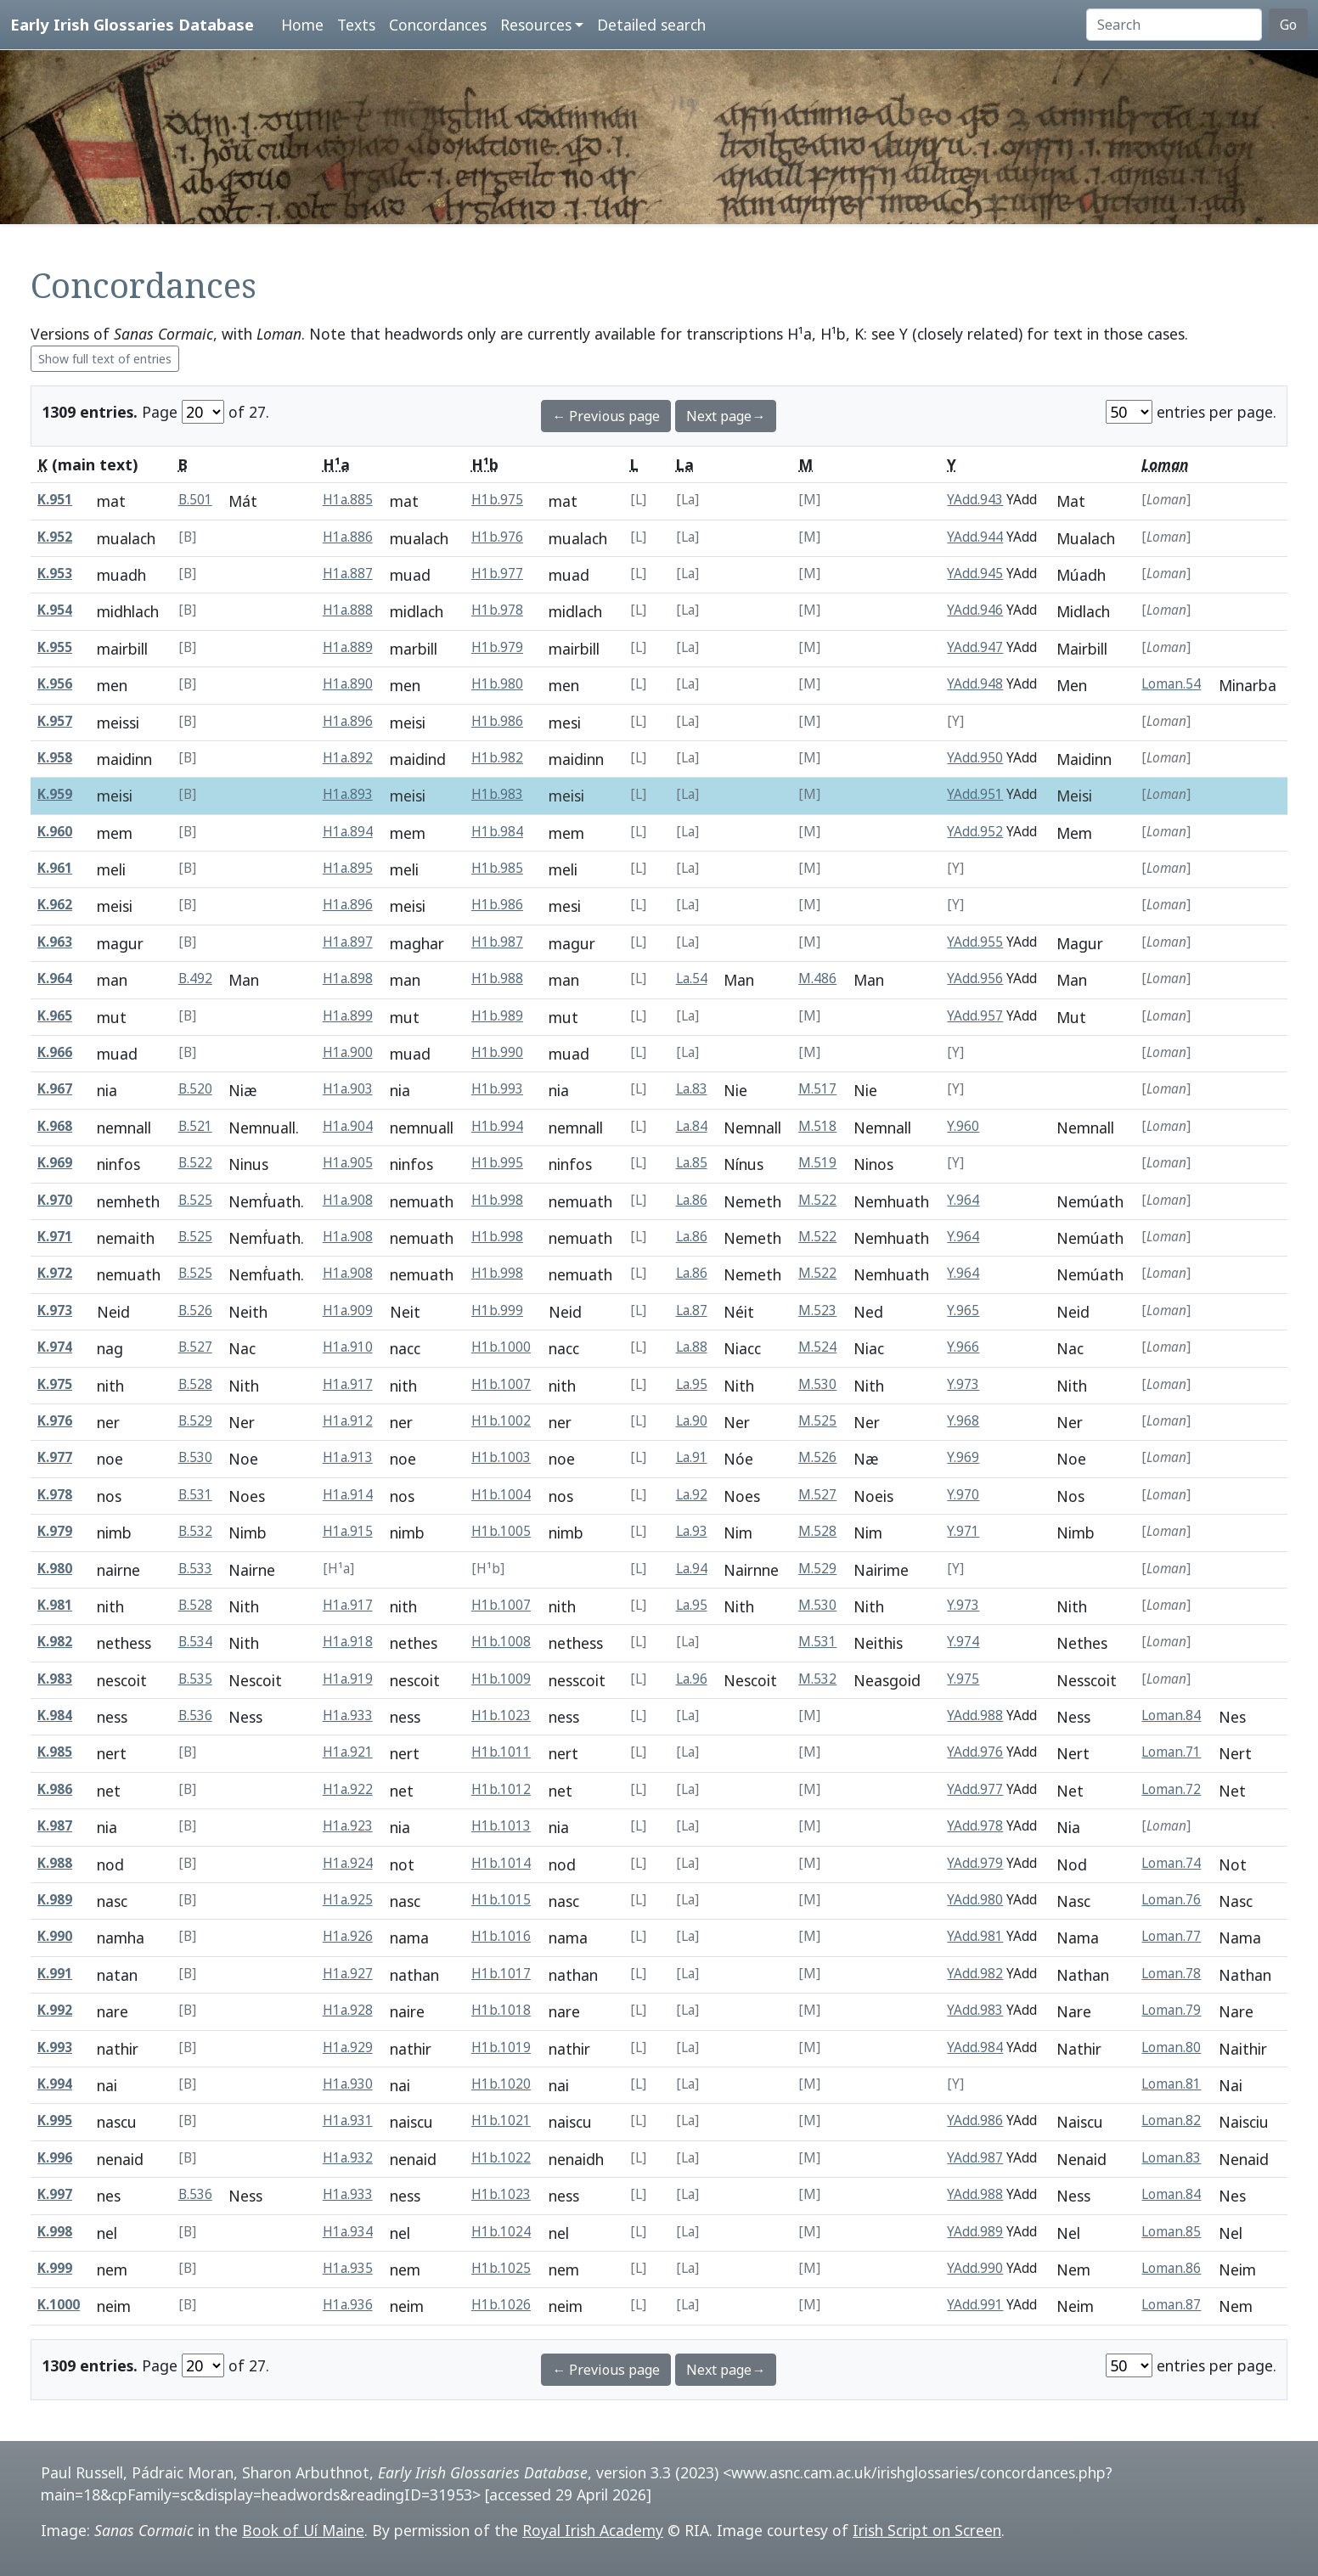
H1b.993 (497, 1089)
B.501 (195, 500)
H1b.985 (497, 868)
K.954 (54, 610)
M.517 (817, 1089)
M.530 (817, 1384)
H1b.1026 (501, 2305)
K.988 (54, 1863)
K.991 (54, 1974)
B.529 (195, 1421)
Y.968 (963, 1421)
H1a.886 (348, 537)
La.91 (691, 1457)
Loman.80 (1171, 2047)
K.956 (54, 684)
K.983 (54, 1679)
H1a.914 (348, 1495)
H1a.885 (348, 500)
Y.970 (963, 1495)
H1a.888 (348, 610)
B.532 (195, 1531)
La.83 (691, 1089)
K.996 (54, 2158)
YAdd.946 (975, 610)
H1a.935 (348, 2268)
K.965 (54, 1016)
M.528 (817, 1531)
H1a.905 (348, 1163)
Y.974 (963, 1642)
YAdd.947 (975, 647)
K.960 (54, 832)
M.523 (817, 1310)
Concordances (438, 24)
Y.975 (963, 1679)
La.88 (691, 1347)
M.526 (817, 1457)
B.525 (195, 1200)
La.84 (691, 1126)
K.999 (54, 2268)
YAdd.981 (975, 1936)
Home (302, 24)
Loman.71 (1171, 1752)
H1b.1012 (501, 1789)
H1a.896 (348, 721)
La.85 (691, 1163)
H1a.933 (348, 1715)
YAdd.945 (975, 573)
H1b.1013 (501, 1826)
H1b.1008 (501, 1642)
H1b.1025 (501, 2268)
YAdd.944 (975, 537)
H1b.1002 (501, 1421)
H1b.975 (497, 500)
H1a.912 (348, 1421)
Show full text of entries (105, 359)
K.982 (54, 1642)
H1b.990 (497, 1052)
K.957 (54, 721)
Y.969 (963, 1457)
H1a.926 (348, 1936)
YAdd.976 (975, 1752)
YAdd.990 (975, 2268)
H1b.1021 (501, 2120)
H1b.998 (497, 1200)
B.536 (195, 1715)
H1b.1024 (501, 2232)
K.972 (54, 1273)
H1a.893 (348, 794)
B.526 (195, 1310)
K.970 (54, 1200)
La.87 (691, 1310)
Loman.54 (1171, 684)
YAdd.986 (975, 2120)
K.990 (54, 1936)
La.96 (691, 1679)
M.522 (817, 1200)
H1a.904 (348, 1126)
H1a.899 (348, 1016)
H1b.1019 (501, 2047)
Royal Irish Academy (592, 2530)
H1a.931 (348, 2120)
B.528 (195, 1384)
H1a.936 (348, 2305)
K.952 (54, 537)
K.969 (54, 1163)
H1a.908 (348, 1200)
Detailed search (651, 24)
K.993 (54, 2047)
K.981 (54, 1605)
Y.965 (963, 1310)
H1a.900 (348, 1052)
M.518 (817, 1126)
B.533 (195, 1569)
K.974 (54, 1347)
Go (1288, 24)
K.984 (54, 1715)
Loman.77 (1171, 1936)
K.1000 (58, 2305)
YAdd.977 (975, 1789)
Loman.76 (1171, 1900)
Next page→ (725, 416)
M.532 (817, 1679)
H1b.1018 (501, 2010)
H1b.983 (497, 794)
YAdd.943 (975, 500)
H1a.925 (348, 1900)
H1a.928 (348, 2010)
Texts (356, 24)
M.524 (817, 1347)
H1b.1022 (501, 2158)
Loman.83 (1171, 2158)
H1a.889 (348, 647)
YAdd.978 (975, 1826)
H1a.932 (348, 2158)
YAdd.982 (975, 1974)
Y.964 (963, 1200)
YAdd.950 (975, 758)
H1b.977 (497, 573)
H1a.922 (348, 1789)
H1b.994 (497, 1126)
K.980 (54, 1569)
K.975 (54, 1384)
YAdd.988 (975, 1715)
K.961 (54, 868)
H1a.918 (348, 1642)
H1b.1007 (501, 1384)
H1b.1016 (501, 1936)
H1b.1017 (501, 1974)
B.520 (195, 1089)
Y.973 (963, 1384)
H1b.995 (497, 1163)
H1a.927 (348, 1974)
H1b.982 (497, 758)
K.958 (54, 758)
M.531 (817, 1642)
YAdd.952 (975, 832)
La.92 (691, 1495)
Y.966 (963, 1347)
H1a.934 (348, 2232)
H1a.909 (348, 1310)
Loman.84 (1171, 1715)
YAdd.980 (975, 1900)
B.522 (195, 1163)
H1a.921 (348, 1752)
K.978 (54, 1495)
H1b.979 (497, 647)
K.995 (54, 2120)
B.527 (195, 1347)
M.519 (817, 1163)
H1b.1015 (501, 1900)
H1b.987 (497, 942)
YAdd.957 (975, 1016)
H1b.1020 (501, 2084)
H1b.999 (497, 1310)
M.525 (817, 1421)
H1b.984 (497, 832)
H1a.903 (348, 1089)
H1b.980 (497, 684)
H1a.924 (348, 1863)
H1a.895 (348, 868)
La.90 (691, 1421)
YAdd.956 (975, 978)
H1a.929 (348, 2047)
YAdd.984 (975, 2047)
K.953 (54, 573)
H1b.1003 (501, 1457)
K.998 (54, 2232)
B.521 (195, 1126)
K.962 (54, 905)
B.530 (195, 1457)
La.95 (691, 1384)
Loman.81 (1171, 2084)
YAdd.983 (975, 2010)
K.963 (54, 942)
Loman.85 (1171, 2232)
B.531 (195, 1495)
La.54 (691, 978)
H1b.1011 (501, 1752)
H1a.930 (348, 2084)
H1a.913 (348, 1457)
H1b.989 (497, 1016)
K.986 (54, 1789)
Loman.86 (1171, 2268)
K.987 (54, 1826)
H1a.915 (348, 1531)
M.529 (817, 1569)
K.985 (54, 1752)
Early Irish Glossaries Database (132, 24)
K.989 (54, 1900)
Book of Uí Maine (303, 2530)
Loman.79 (1171, 2010)
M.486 (817, 978)
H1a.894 (348, 832)
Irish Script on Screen (927, 2530)
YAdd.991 (975, 2305)
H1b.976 (497, 537)
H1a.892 (348, 758)
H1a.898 (348, 978)
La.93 (691, 1531)
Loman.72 (1171, 1789)
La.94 (691, 1569)
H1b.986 (497, 721)
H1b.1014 (501, 1863)
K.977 (54, 1457)
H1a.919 (348, 1679)
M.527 (817, 1495)
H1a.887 (348, 573)
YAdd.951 (975, 794)
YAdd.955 (975, 942)
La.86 (691, 1200)
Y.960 (963, 1126)
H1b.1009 (501, 1679)
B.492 (195, 978)
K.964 (54, 978)
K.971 (54, 1237)
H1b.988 (497, 978)
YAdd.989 (975, 2232)
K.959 (54, 794)
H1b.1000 (501, 1347)
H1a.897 (348, 942)
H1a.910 (348, 1347)
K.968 (54, 1126)
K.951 (54, 500)
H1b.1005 (501, 1531)
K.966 (54, 1052)
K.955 (54, 647)
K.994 (54, 2084)
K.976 (54, 1421)
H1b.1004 (501, 1495)
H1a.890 (348, 684)
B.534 (195, 1642)
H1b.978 (497, 610)
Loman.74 (1171, 1863)
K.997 (54, 2194)
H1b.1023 (501, 1715)
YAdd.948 (975, 684)
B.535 (195, 1679)
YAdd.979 (975, 1863)
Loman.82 (1171, 2120)
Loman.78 (1171, 1974)
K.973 (54, 1310)
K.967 (54, 1089)
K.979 (54, 1531)
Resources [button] (536, 24)
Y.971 (963, 1531)
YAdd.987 (975, 2158)
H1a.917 (348, 1384)
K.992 (54, 2010)
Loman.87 (1171, 2305)
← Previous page (606, 416)
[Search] (1174, 24)
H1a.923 (348, 1826)
